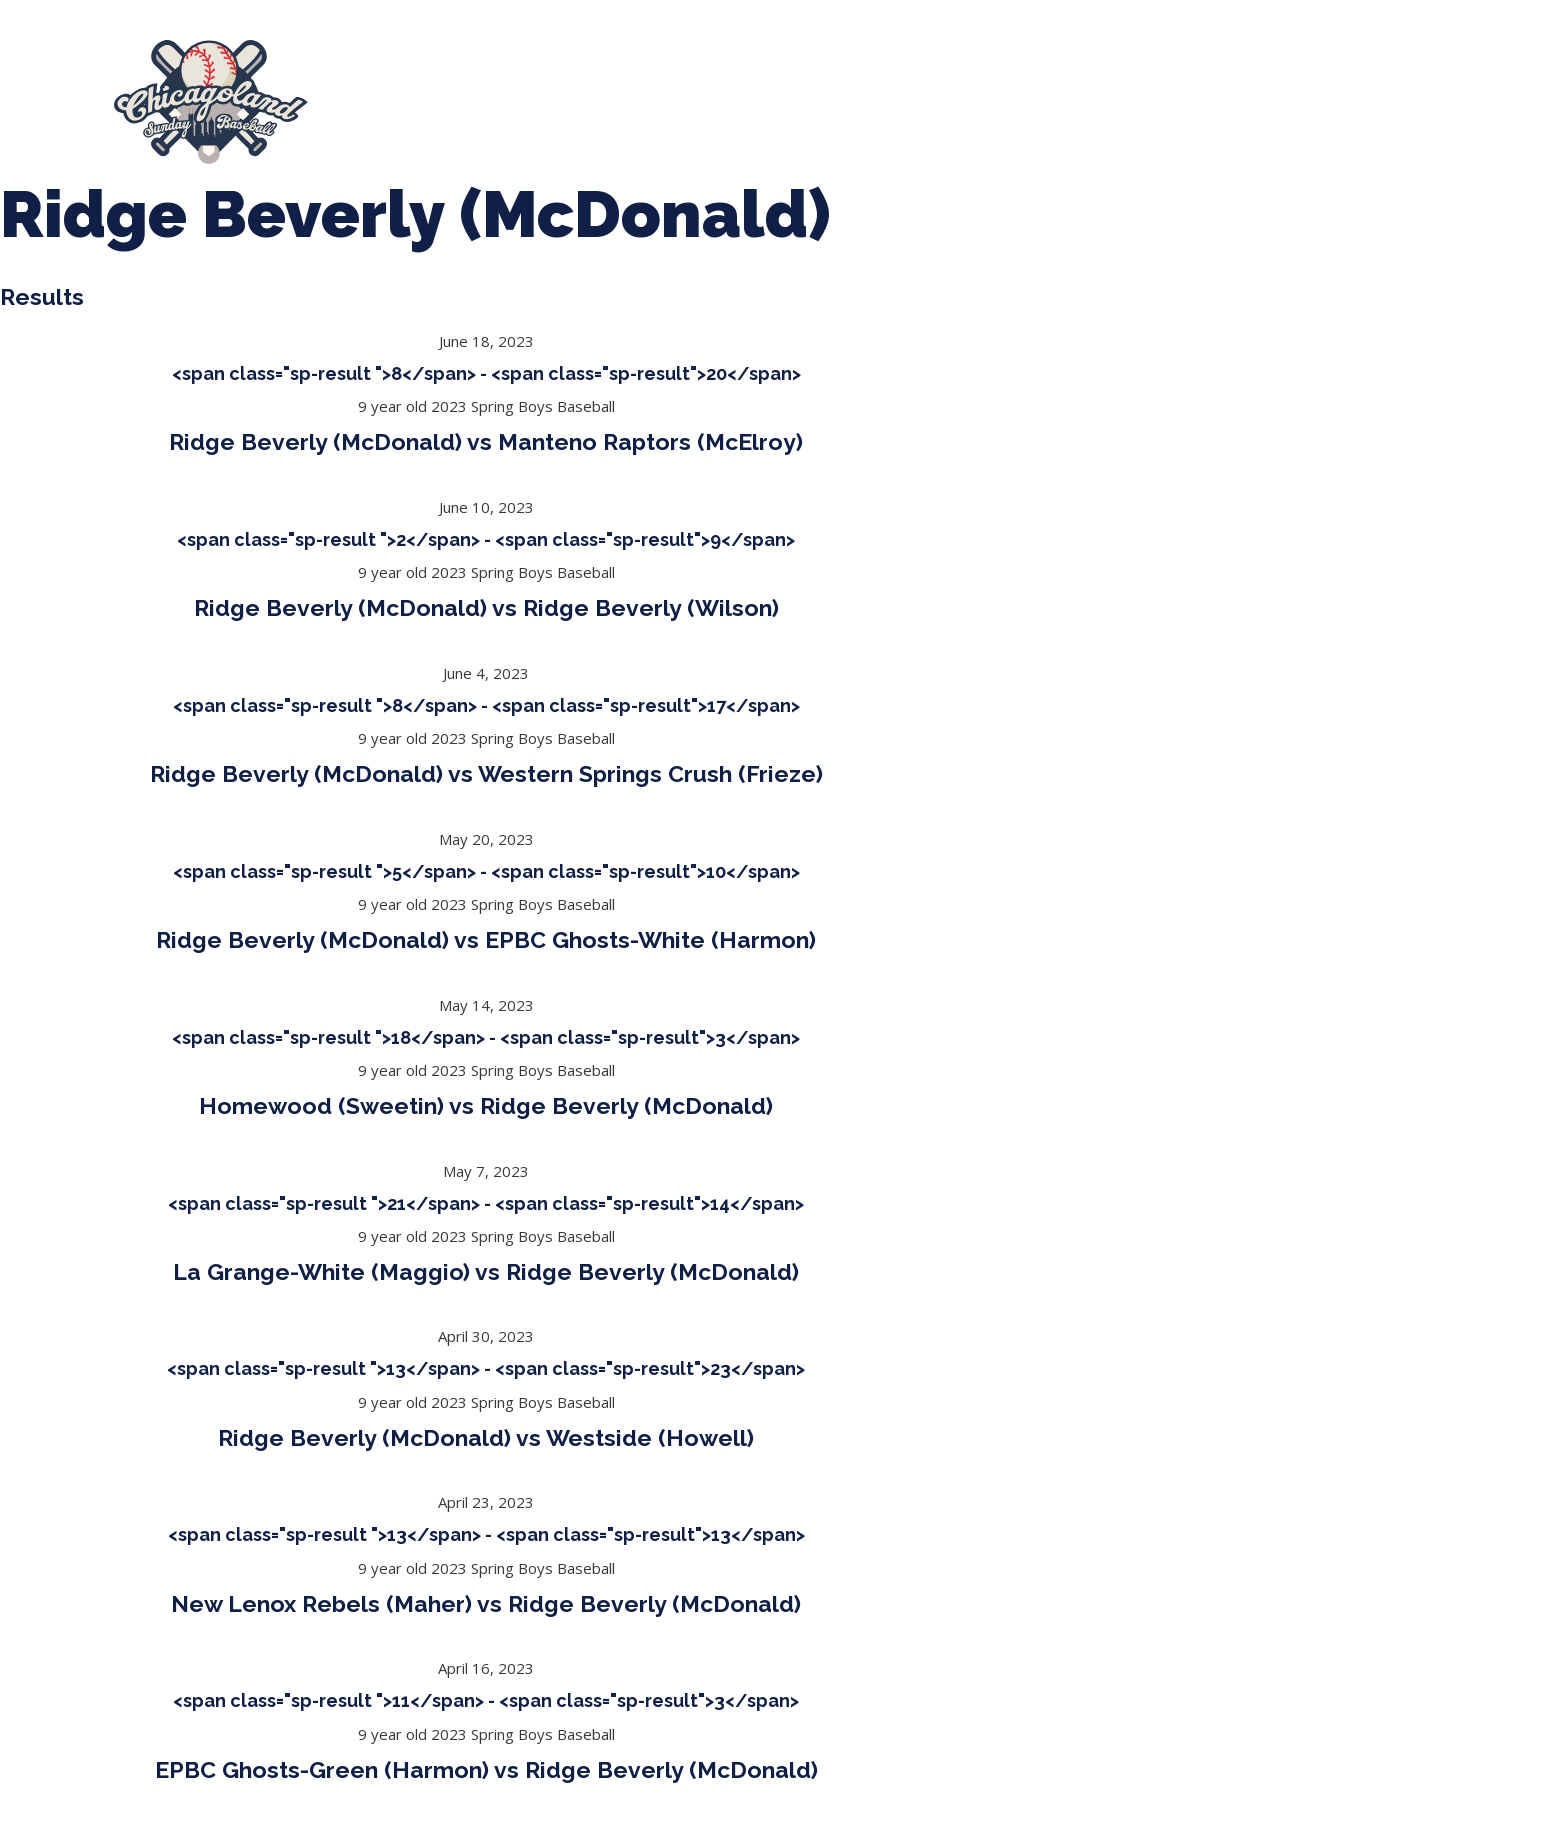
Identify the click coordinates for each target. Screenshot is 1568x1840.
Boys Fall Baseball (1046, 93)
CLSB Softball (873, 93)
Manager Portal (1379, 93)
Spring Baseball (550, 93)
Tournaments (715, 93)
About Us (401, 93)
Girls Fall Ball (1217, 93)
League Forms (430, 111)
